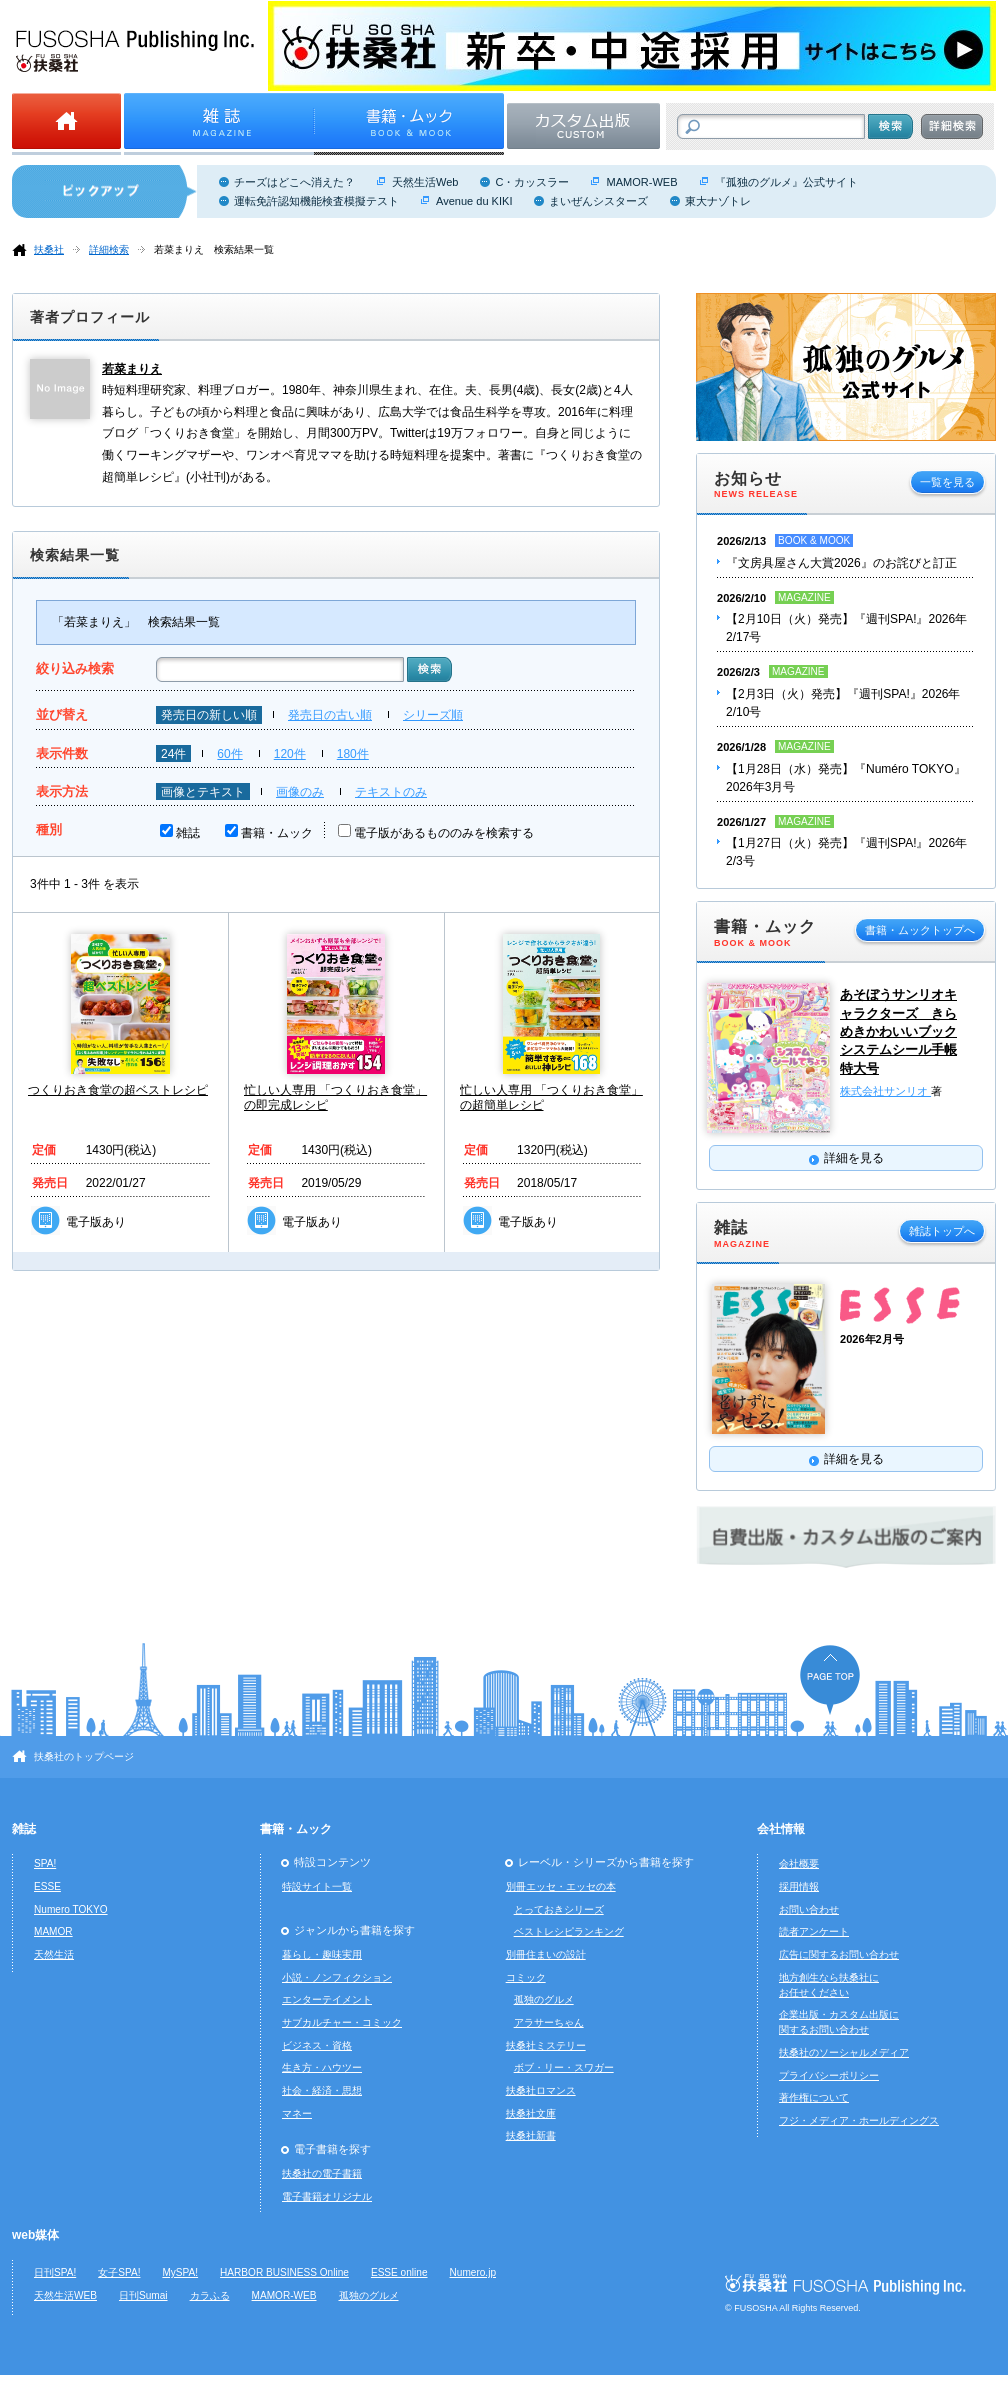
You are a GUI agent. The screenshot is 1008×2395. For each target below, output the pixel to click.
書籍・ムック (277, 833)
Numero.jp (473, 2272)
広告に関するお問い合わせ (839, 1954)
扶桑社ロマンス (541, 2090)
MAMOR (53, 1931)
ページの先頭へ (830, 1679)
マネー (297, 2113)
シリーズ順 (433, 715)
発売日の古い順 (330, 715)
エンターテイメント (327, 1999)
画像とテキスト (203, 792)
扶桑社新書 (531, 2135)
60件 (229, 754)
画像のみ (300, 792)
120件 (290, 754)
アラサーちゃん (549, 2022)
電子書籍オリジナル (327, 2196)
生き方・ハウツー (322, 2067)
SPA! (45, 1863)
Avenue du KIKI (474, 201)
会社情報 (781, 1829)
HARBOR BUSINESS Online (284, 2272)
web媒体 (35, 2235)
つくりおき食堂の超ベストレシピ (118, 1090)
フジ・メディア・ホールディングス (859, 2120)
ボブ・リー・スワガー (564, 2067)
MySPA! (180, 2272)
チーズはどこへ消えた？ (294, 182)
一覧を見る (947, 482)
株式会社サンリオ (885, 1091)
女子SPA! (119, 2272)
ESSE (47, 1886)
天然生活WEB (65, 2295)
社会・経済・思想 (322, 2090)
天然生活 (54, 1954)
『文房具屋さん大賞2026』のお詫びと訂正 (841, 563)
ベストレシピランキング (569, 1931)
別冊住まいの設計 (546, 1954)
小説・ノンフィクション (337, 1977)
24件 (173, 754)
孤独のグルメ (544, 1999)
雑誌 (188, 833)
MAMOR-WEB (641, 182)
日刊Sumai (143, 2295)
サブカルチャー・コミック (342, 2022)
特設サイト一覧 (317, 1886)
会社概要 (799, 1863)
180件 (353, 754)
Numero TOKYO (71, 1909)
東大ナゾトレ (718, 201)
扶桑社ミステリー (546, 2045)
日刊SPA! (55, 2272)
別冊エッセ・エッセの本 (561, 1886)
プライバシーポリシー (829, 2075)
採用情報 (799, 1886)
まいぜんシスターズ (598, 201)
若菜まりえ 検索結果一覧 (214, 249)
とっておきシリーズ (559, 1909)
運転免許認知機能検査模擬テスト (316, 201)
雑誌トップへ (942, 1231)
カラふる (210, 2295)
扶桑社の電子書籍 (322, 2173)
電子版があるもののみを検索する (444, 833)
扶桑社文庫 (531, 2113)
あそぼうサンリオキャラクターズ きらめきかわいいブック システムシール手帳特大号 (898, 1031)
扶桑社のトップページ (84, 1756)
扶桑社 (49, 249)
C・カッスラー (532, 182)
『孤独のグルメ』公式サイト (786, 182)
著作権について (814, 2097)
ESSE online (399, 2272)
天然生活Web (425, 182)
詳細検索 (109, 249)
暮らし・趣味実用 (322, 1954)
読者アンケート (814, 1931)
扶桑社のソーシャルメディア (844, 2052)
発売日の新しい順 (209, 715)
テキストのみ (391, 792)
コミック (526, 1977)
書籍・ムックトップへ (920, 930)
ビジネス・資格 (317, 2045)
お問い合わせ (809, 1909)
